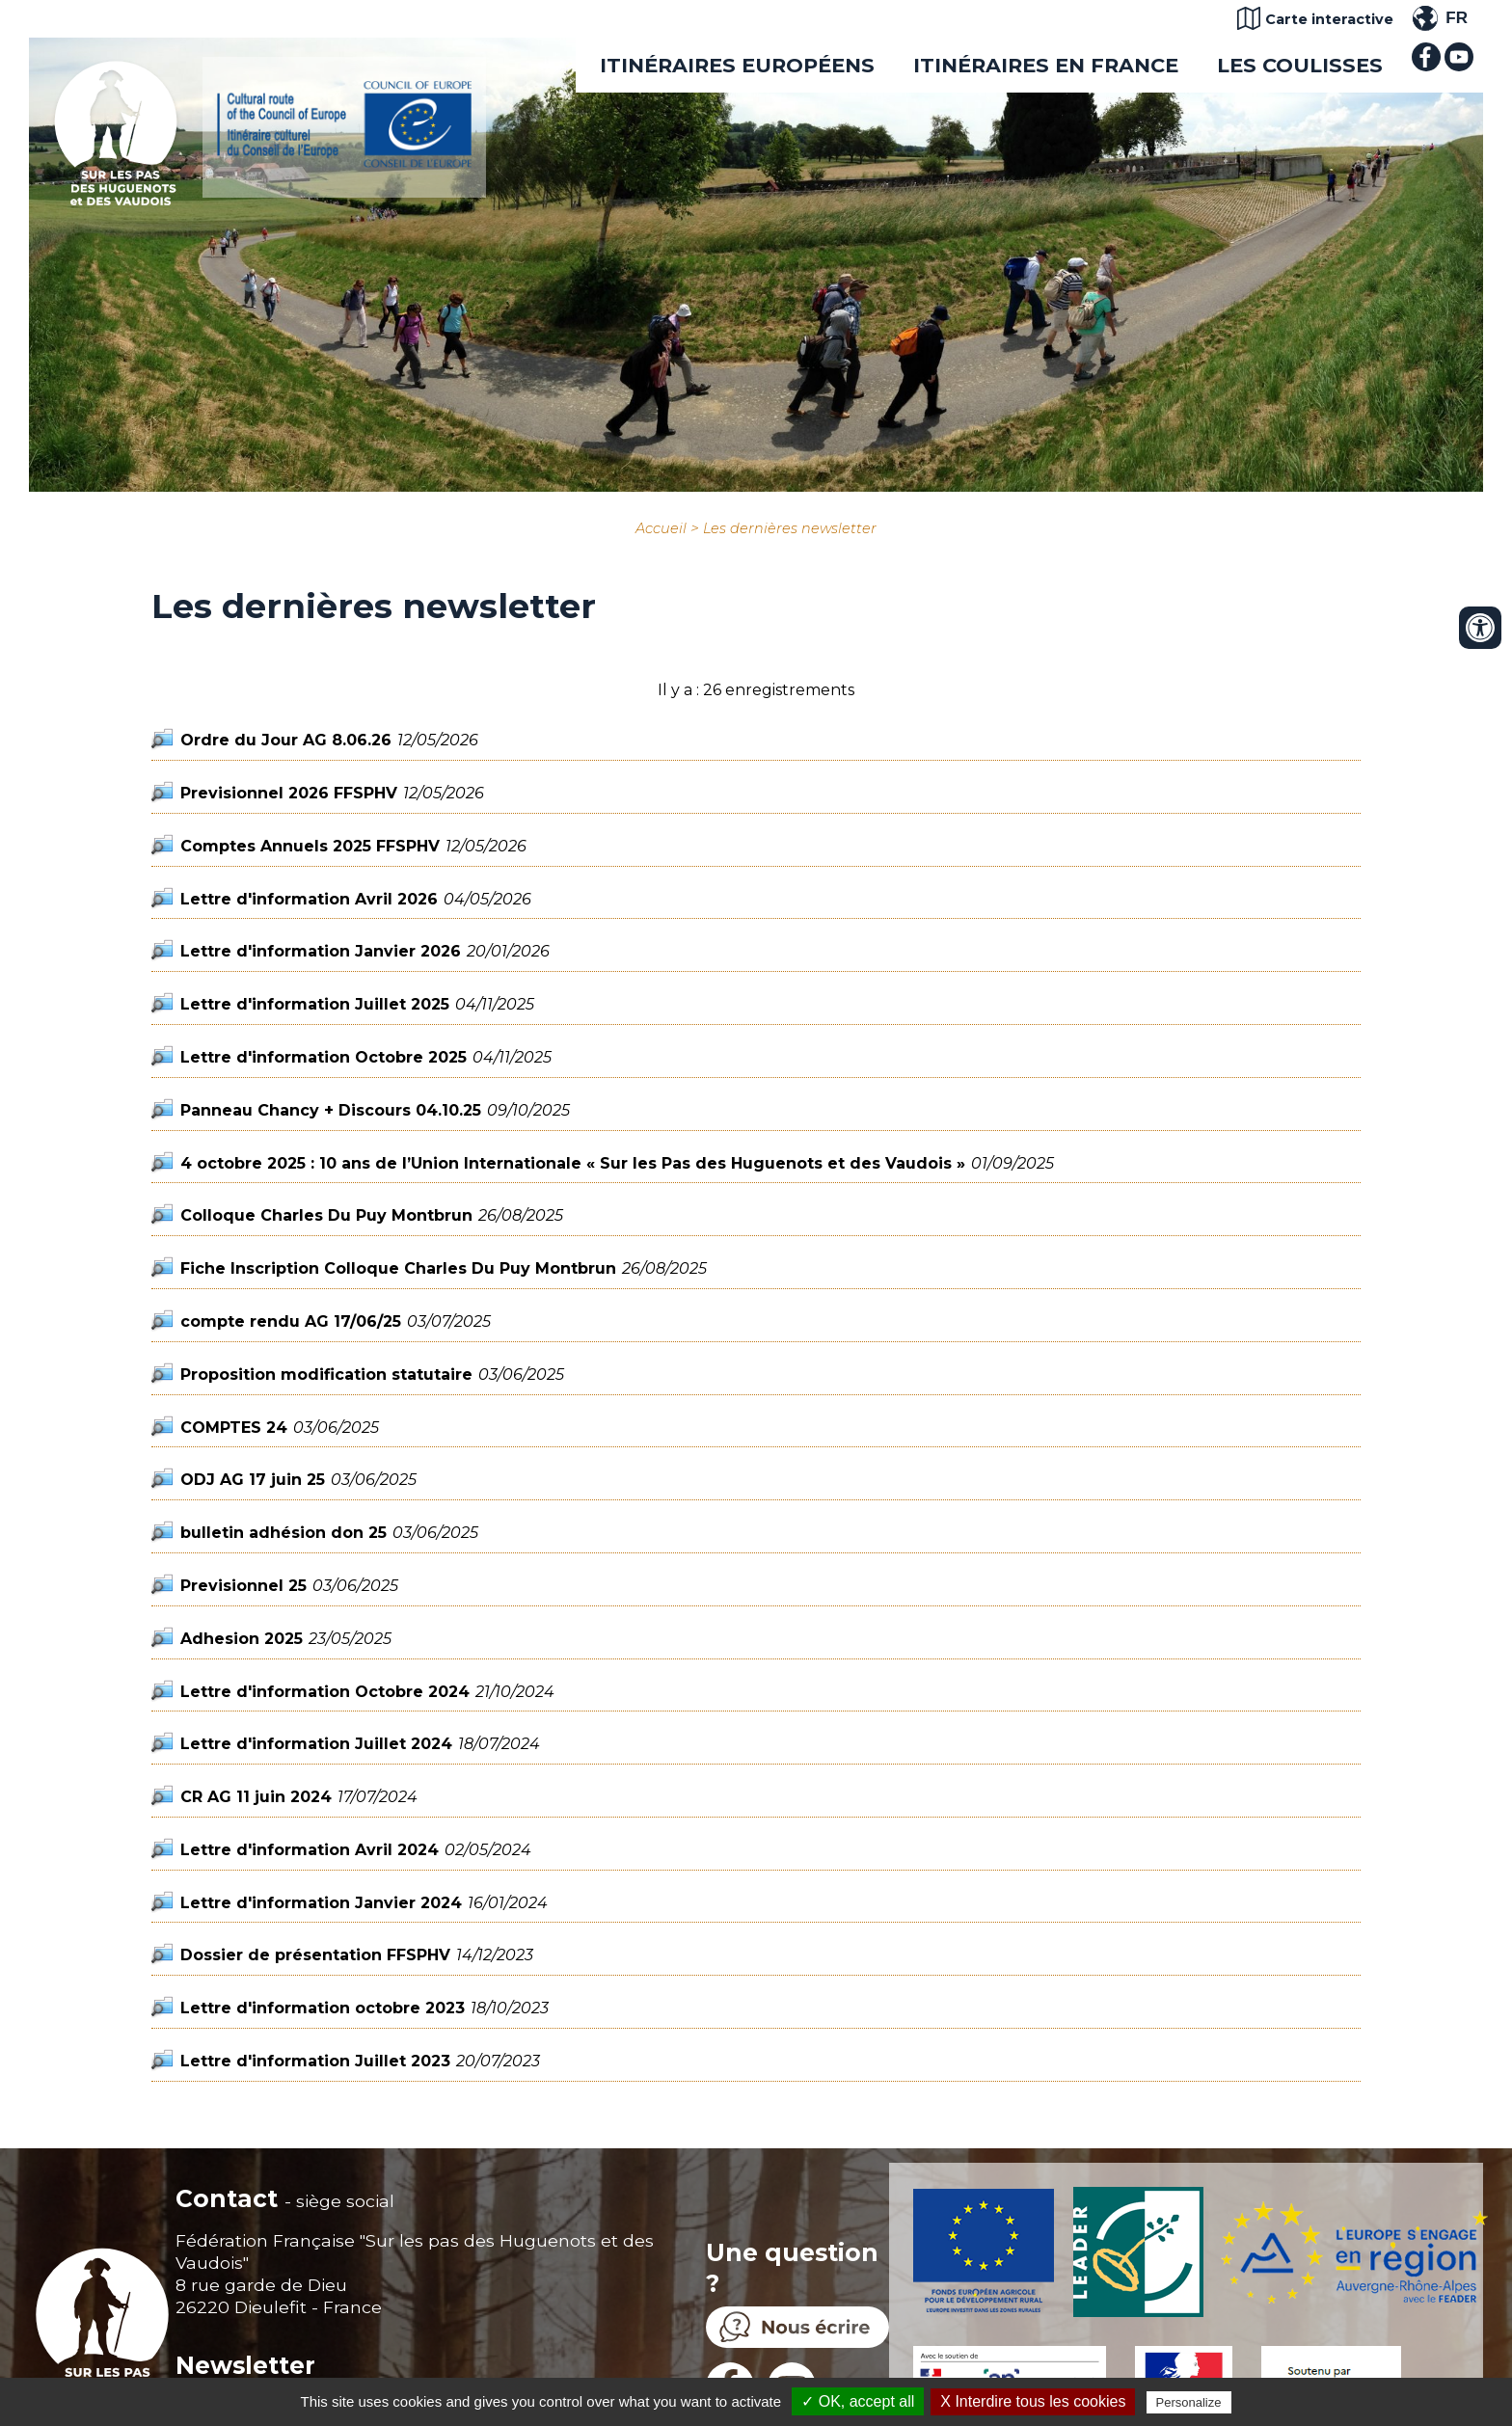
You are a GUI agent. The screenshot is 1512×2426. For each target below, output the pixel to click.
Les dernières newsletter (790, 528)
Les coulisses (1300, 65)
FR (1456, 18)
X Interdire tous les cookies (1032, 2401)
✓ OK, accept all (857, 2401)
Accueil (661, 528)
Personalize (1189, 2402)
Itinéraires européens (737, 65)
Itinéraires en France (1045, 65)
